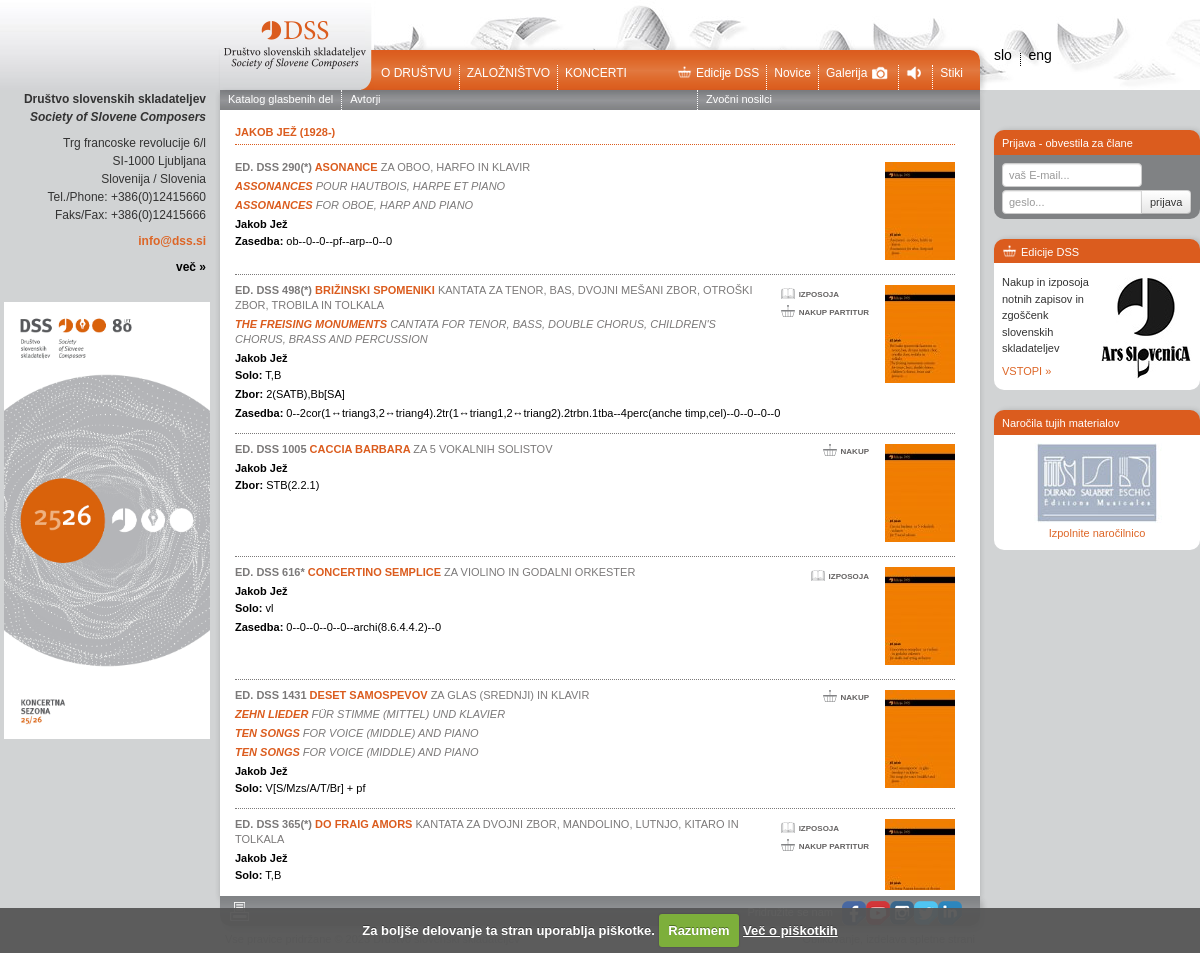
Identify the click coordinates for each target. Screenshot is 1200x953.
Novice (792, 73)
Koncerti (596, 73)
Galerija (857, 73)
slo (1003, 55)
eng (1039, 55)
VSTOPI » (1026, 371)
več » (191, 267)
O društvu (416, 73)
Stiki (951, 73)
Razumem (698, 930)
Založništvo (508, 73)
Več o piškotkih (790, 930)
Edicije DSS (718, 73)
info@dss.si (172, 241)
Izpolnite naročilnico (1097, 533)
